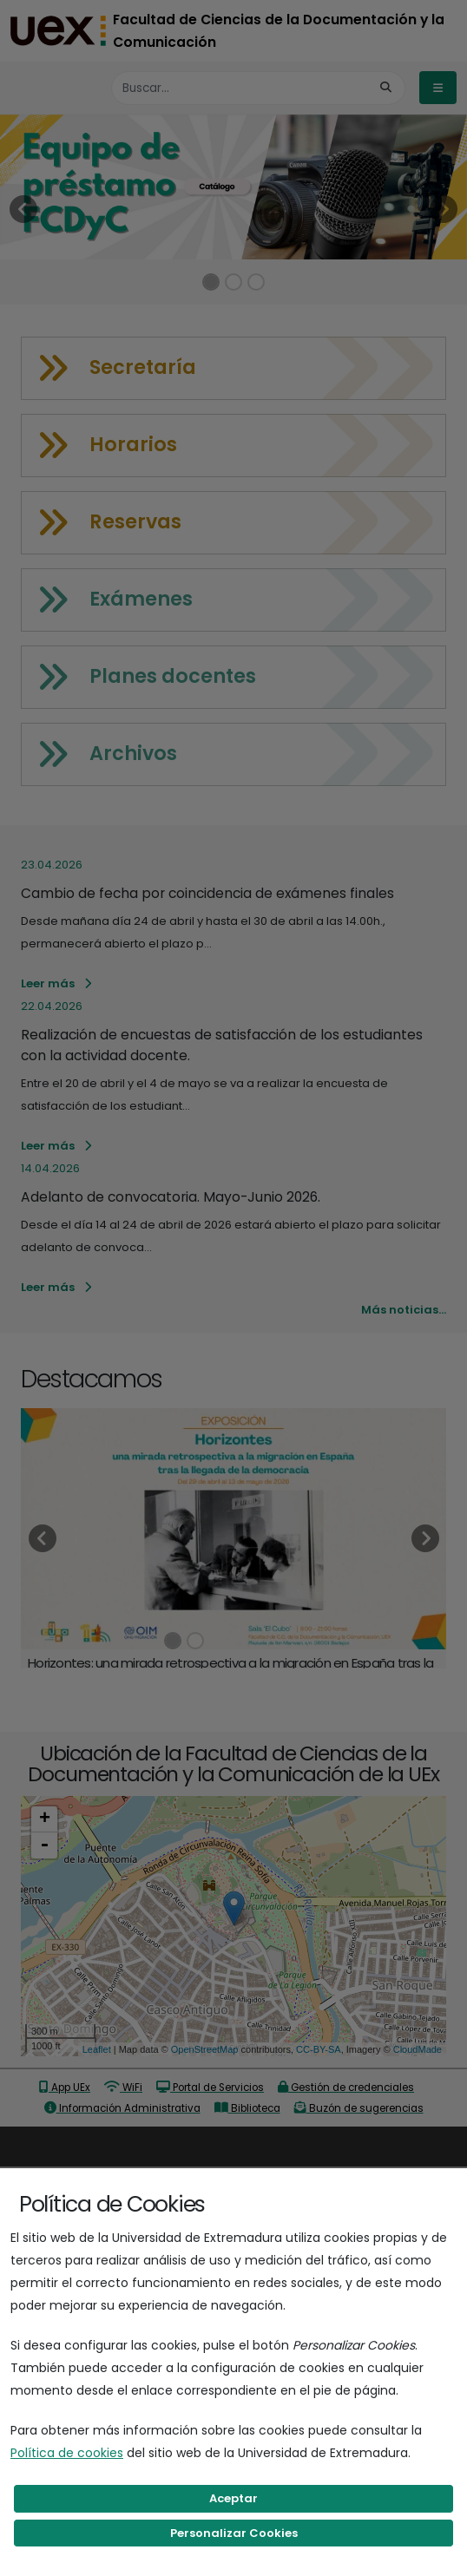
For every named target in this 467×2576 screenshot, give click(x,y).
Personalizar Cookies (234, 2533)
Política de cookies (66, 2452)
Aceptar (233, 2498)
